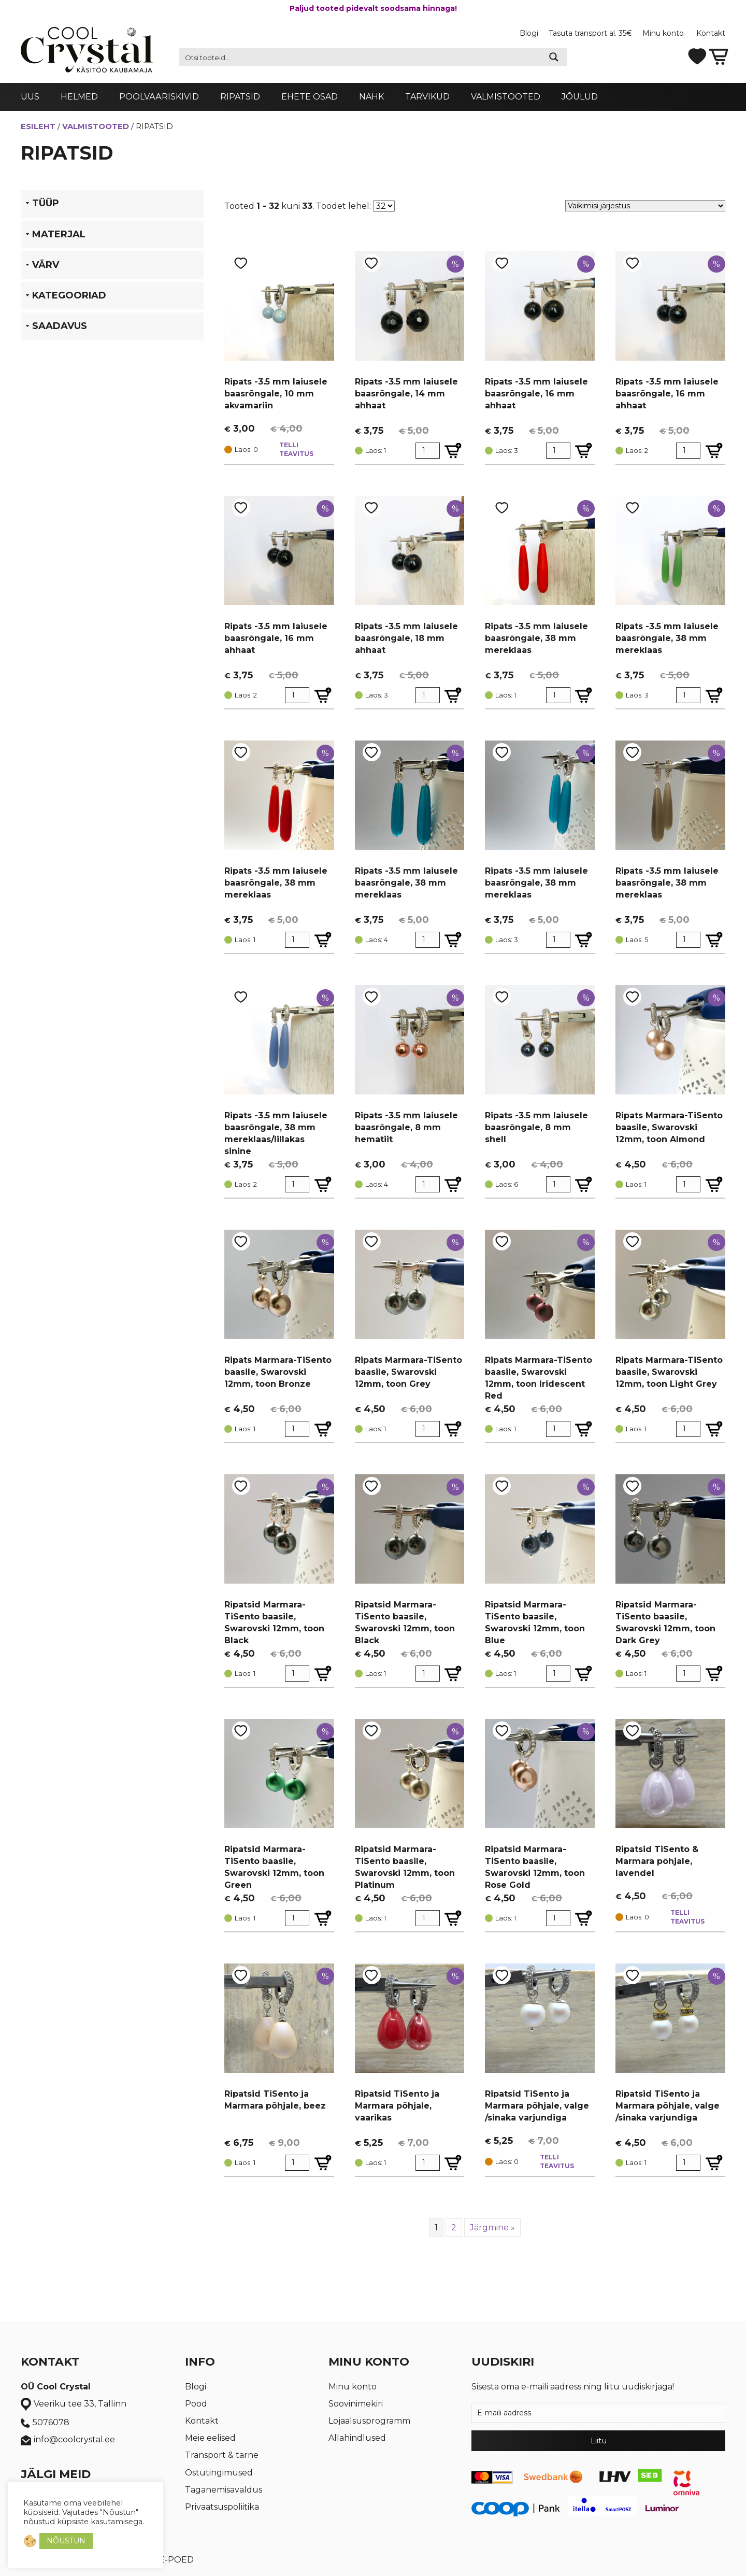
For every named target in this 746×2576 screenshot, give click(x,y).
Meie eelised (210, 2438)
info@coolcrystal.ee (68, 2440)
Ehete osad (309, 97)
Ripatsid (240, 97)
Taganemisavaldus (223, 2490)
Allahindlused (357, 2438)
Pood (196, 2404)
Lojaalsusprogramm (369, 2421)
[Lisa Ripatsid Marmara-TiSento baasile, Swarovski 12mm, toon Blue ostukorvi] (583, 1674)
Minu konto (664, 33)
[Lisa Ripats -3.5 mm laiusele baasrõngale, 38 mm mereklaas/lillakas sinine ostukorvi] (323, 1184)
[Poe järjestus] (645, 205)
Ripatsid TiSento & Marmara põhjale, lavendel (656, 1861)
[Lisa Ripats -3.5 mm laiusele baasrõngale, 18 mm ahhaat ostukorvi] (453, 695)
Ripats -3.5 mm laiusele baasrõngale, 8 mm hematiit (406, 1127)
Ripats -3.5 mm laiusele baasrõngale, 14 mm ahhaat (406, 393)
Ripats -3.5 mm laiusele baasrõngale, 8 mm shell (536, 1127)
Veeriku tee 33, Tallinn (73, 2404)
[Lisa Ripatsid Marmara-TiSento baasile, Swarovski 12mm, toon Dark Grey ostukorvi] (714, 1674)
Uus (30, 97)
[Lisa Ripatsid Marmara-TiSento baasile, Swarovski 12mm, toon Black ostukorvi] (323, 1674)
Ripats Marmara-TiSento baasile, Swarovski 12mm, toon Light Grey (669, 1372)
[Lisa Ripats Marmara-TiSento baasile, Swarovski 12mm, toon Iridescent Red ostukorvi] (583, 1429)
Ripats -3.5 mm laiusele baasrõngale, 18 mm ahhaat (406, 638)
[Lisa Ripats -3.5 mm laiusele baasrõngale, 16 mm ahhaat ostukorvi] (583, 451)
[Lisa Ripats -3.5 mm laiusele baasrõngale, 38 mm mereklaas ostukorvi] (583, 695)
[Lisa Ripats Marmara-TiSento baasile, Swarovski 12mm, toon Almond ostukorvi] (714, 1184)
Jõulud (580, 97)
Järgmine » (492, 2227)
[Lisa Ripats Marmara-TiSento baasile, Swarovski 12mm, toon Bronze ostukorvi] (323, 1429)
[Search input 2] (360, 57)
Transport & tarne (222, 2455)
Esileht (38, 126)
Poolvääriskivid (159, 97)
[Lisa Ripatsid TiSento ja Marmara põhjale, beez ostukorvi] (323, 2163)
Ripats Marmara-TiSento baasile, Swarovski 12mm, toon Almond (669, 1127)
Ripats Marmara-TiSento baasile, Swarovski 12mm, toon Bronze (278, 1372)
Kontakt (710, 33)
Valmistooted (505, 97)
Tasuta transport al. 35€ (590, 33)
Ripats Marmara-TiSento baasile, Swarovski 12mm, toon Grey (408, 1372)
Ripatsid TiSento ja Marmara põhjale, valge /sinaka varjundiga (537, 2106)
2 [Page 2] (453, 2227)
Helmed (79, 97)
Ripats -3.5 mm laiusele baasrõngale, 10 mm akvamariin (275, 393)
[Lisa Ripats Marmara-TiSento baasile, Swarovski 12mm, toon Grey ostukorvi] (453, 1429)
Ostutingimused (219, 2473)
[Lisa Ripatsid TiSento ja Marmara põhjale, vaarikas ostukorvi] (453, 2163)
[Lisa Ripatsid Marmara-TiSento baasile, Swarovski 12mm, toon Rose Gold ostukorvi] (583, 1918)
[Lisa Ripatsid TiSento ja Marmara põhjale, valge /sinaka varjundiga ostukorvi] (714, 2163)
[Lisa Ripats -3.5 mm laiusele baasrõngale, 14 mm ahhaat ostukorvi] (453, 451)
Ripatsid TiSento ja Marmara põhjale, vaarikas (397, 2106)
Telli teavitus (296, 449)
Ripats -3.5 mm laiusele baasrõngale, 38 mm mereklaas (536, 638)
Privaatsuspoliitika (222, 2507)
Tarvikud (427, 97)
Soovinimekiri (355, 2404)
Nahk (371, 97)
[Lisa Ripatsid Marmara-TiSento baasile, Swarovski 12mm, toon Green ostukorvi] (323, 1918)
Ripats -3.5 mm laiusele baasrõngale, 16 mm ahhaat (536, 393)
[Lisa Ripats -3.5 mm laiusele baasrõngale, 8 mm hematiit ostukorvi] (453, 1184)
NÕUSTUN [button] (66, 2540)
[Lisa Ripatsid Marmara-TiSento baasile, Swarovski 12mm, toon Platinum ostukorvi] (453, 1918)
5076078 (45, 2422)
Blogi (529, 33)
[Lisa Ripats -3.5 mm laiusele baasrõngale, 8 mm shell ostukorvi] (583, 1184)
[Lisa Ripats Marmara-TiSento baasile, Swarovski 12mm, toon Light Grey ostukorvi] (714, 1429)
